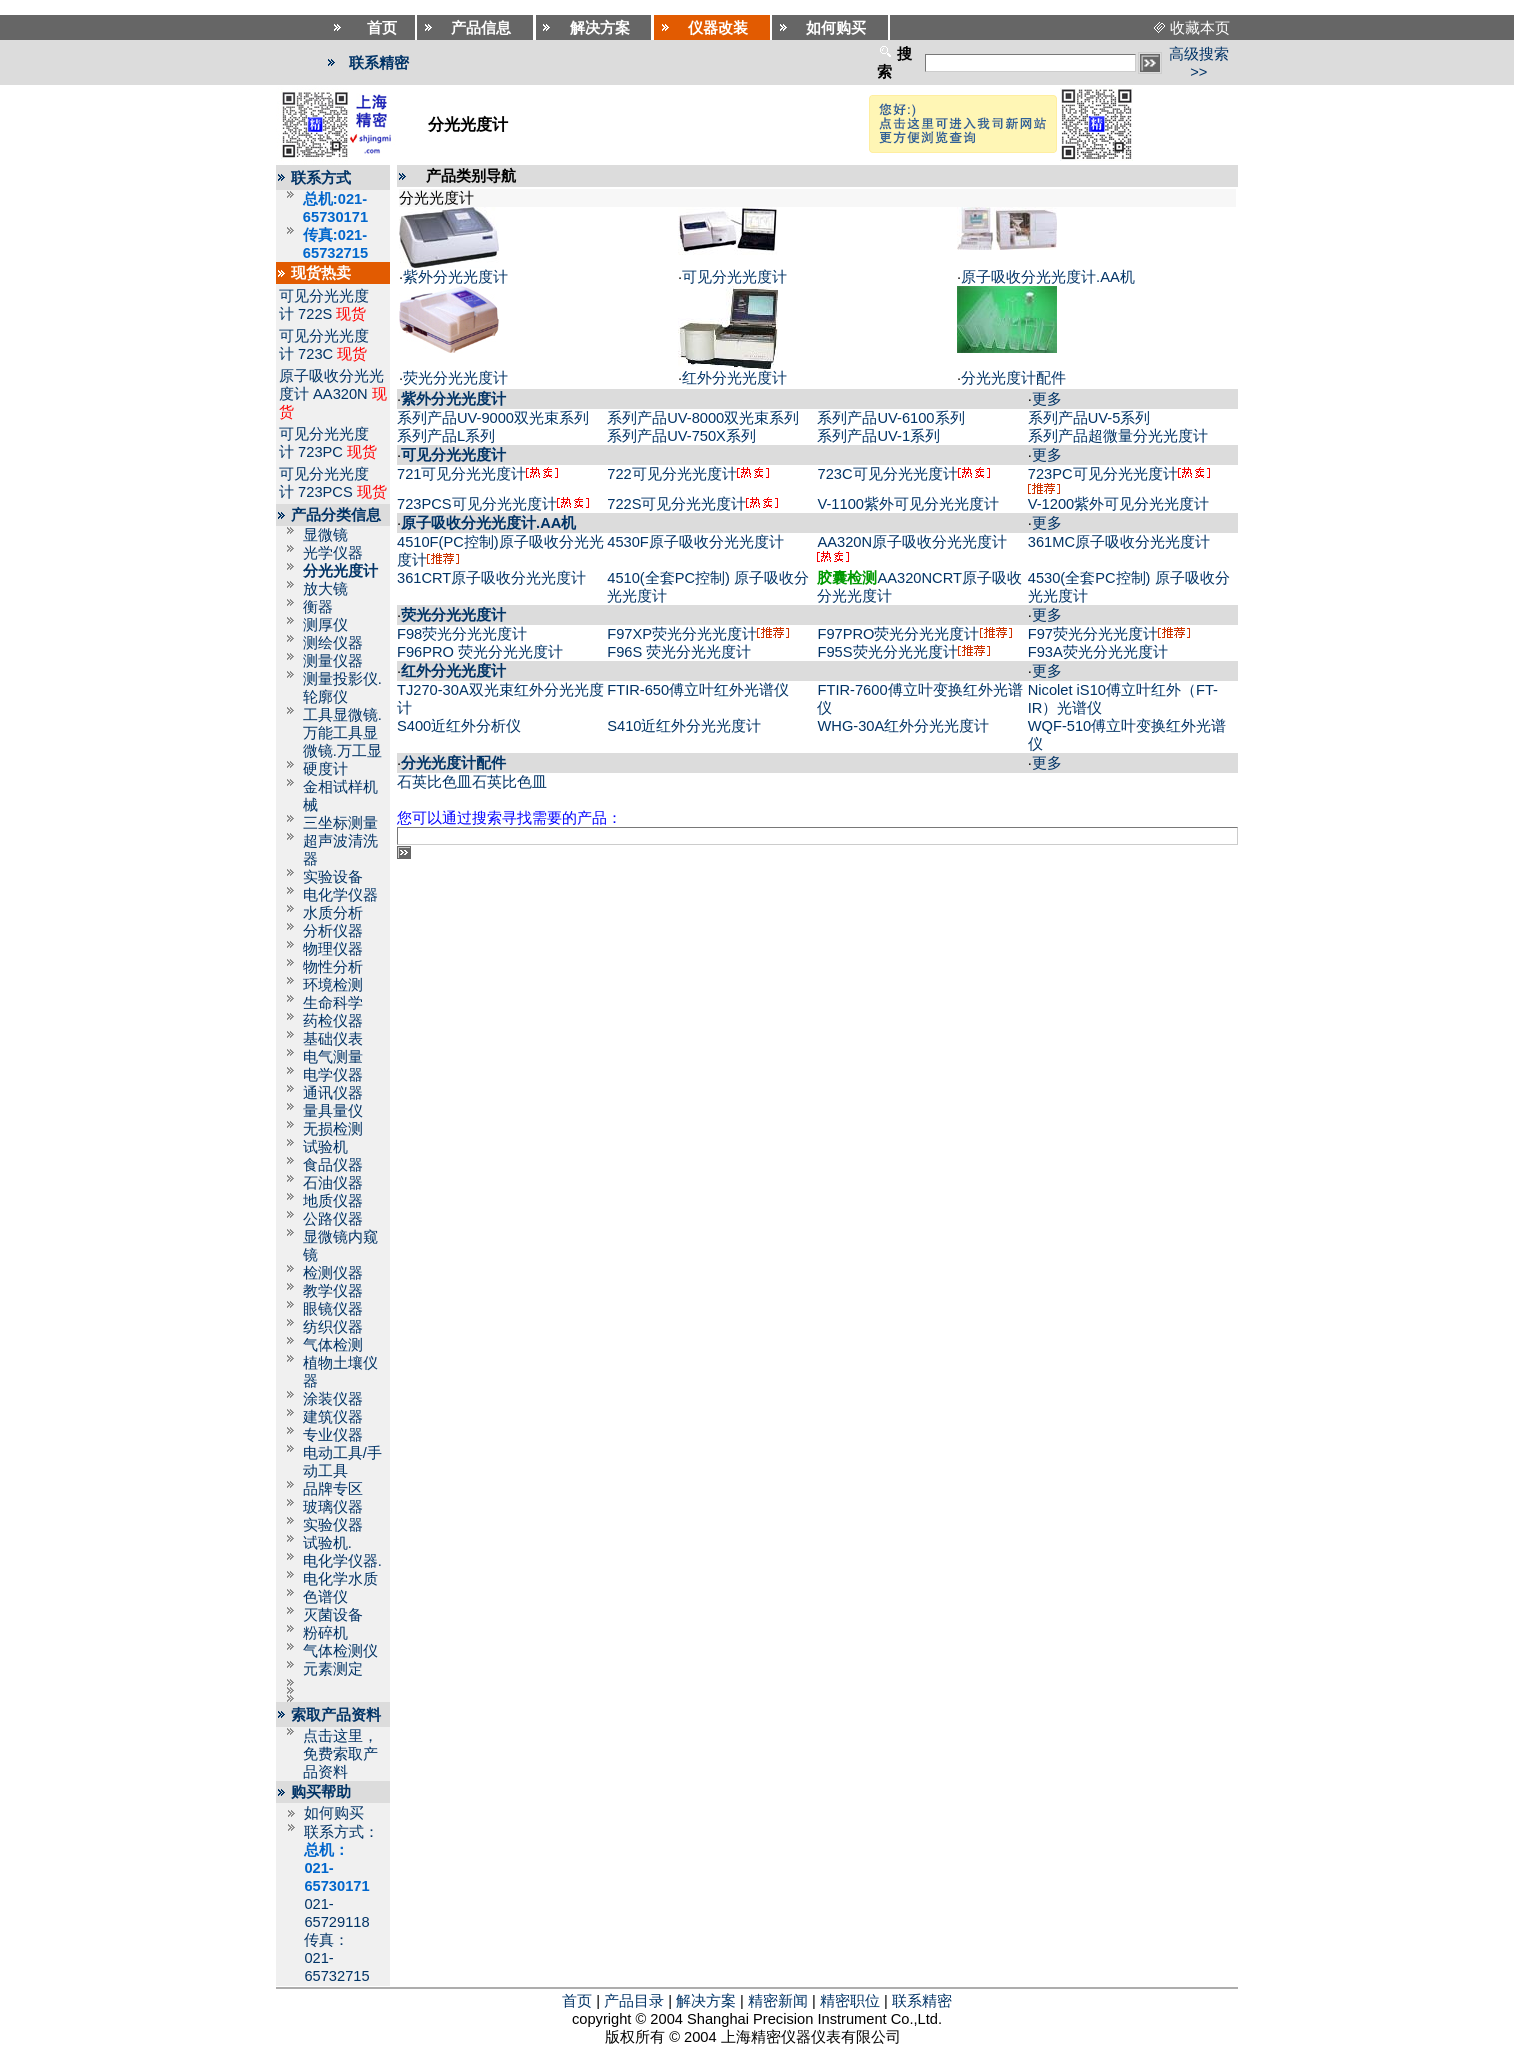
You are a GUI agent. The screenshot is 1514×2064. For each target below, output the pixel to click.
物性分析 (333, 967)
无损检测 (333, 1129)
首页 (577, 2001)
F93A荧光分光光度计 (1098, 652)
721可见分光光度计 (461, 474)
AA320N (340, 394)
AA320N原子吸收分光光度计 (912, 542)
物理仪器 (333, 949)
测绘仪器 (333, 643)
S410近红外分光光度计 (684, 726)
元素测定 (333, 1669)
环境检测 (333, 985)
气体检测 (333, 1345)
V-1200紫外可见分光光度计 (1118, 504)
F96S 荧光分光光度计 (679, 652)
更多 (1047, 399)
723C (315, 354)
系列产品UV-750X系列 (681, 436)
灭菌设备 (333, 1615)
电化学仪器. (342, 1561)
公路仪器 (333, 1219)
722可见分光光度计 (671, 474)
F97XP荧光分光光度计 (682, 634)
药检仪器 (333, 1021)
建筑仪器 (333, 1417)
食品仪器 (333, 1165)
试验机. (327, 1543)
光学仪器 (333, 553)
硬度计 (325, 769)
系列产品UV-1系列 (878, 436)
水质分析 (333, 913)
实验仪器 (333, 1525)
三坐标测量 (340, 823)
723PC (320, 452)
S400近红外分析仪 (459, 726)
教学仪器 (333, 1291)
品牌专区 (333, 1489)
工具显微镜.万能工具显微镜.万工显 (342, 733)
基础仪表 (333, 1039)
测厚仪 (325, 625)
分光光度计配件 (1013, 378)
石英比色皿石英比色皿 (472, 782)
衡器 (318, 607)
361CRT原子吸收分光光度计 (491, 578)
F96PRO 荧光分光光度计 (480, 652)
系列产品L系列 (446, 436)
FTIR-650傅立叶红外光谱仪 (698, 690)
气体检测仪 (340, 1651)
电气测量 (333, 1057)
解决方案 (706, 2001)
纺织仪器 (333, 1327)
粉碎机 (325, 1633)
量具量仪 (333, 1111)
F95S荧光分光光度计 (887, 652)
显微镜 (325, 535)
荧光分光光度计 (455, 378)
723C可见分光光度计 (887, 474)
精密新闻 (778, 2001)
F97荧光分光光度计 (1093, 634)
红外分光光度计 (734, 378)
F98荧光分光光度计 (462, 634)
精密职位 (850, 2001)
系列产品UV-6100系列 (890, 418)
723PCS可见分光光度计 (477, 504)
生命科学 (333, 1003)
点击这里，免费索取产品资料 (340, 1754)
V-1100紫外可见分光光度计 (907, 504)
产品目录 (634, 2001)
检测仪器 (333, 1273)
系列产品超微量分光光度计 (1118, 436)
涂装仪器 (333, 1399)
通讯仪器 (333, 1093)
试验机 (325, 1147)
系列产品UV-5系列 (1089, 418)
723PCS (325, 492)
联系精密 (922, 2001)
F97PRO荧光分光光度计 (898, 634)
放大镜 (325, 589)
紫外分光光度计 (455, 277)
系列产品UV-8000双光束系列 (703, 418)
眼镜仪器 (333, 1309)
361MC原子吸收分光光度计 (1119, 542)
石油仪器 (333, 1183)
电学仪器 (333, 1075)
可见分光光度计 (734, 277)
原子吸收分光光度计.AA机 (1048, 277)
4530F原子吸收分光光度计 (695, 542)
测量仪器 (333, 661)
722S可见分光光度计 (676, 504)
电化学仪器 (340, 895)
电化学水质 (340, 1579)
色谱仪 (325, 1597)
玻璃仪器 (333, 1507)
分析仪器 (333, 931)
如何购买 (334, 1813)
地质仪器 (333, 1201)
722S (315, 314)
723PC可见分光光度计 (1103, 474)
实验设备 (333, 877)
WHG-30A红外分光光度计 (903, 726)
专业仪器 (333, 1435)
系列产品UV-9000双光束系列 (493, 418)
